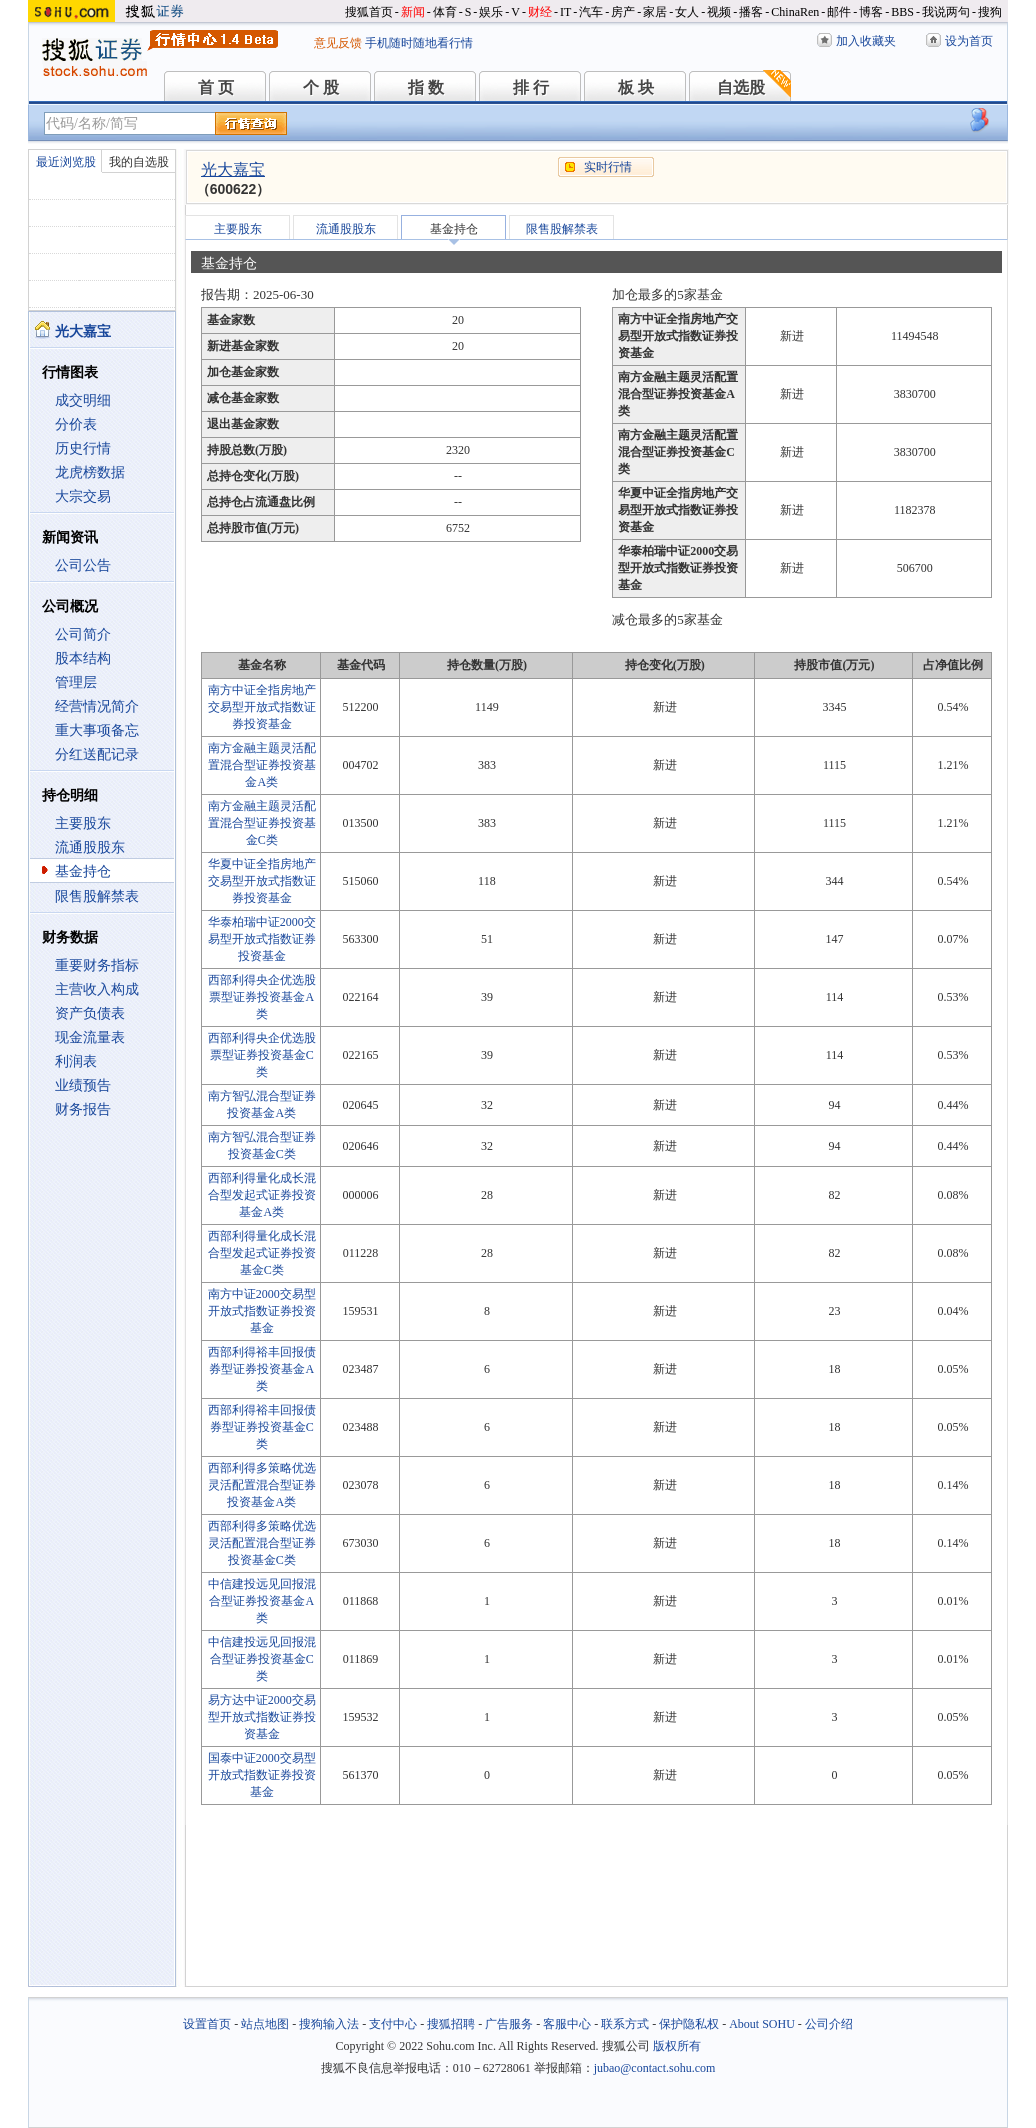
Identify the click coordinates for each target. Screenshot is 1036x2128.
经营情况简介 (97, 706)
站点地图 (265, 2024)
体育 (445, 12)
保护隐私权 (689, 2024)
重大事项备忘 (97, 730)
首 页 (216, 87)
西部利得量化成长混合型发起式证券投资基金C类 (262, 1253)
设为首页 (969, 41)
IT (565, 12)
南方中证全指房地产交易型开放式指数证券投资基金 (262, 707)
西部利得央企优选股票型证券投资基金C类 (262, 1055)
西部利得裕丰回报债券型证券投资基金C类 (262, 1427)
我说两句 (946, 12)
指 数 (426, 87)
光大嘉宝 (233, 169)
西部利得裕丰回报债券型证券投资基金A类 (262, 1369)
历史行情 (83, 448)
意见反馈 (338, 43)
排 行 (531, 87)
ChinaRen (795, 12)
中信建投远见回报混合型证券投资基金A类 (262, 1601)
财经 (540, 12)
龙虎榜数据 (90, 472)
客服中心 (567, 2024)
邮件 (839, 12)
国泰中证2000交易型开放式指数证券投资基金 (262, 1775)
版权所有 (677, 2046)
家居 (655, 12)
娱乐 (491, 12)
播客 (751, 12)
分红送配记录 (97, 754)
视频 (719, 12)
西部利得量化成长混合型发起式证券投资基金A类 (262, 1195)
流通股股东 (90, 847)
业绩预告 (83, 1085)
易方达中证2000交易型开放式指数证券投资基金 (262, 1717)
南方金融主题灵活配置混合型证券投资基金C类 (262, 823)
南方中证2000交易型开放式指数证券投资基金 (262, 1311)
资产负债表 (90, 1013)
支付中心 (393, 2024)
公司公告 (83, 565)
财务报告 (83, 1109)
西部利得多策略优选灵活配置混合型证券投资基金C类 (262, 1543)
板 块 (636, 87)
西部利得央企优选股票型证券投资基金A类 (262, 997)
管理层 (76, 682)
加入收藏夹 (866, 41)
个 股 (321, 87)
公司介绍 (829, 2024)
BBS (902, 12)
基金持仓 (83, 871)
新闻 (413, 12)
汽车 (591, 12)
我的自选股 (139, 162)
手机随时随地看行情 (419, 43)
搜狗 (990, 12)
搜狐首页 (369, 12)
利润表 (76, 1061)
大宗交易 (83, 496)
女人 (687, 12)
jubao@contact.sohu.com (655, 2068)
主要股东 (83, 823)
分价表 (76, 424)
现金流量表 (90, 1037)
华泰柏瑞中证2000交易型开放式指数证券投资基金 (262, 939)
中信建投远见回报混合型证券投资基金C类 (262, 1659)
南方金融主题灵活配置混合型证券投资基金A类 (262, 765)
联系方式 (625, 2024)
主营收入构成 (97, 989)
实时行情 (608, 167)
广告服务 (509, 2024)
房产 (623, 12)
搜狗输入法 (329, 2024)
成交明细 (83, 400)
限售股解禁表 (97, 896)
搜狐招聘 (451, 2024)
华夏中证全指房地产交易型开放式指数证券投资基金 (262, 881)
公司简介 (83, 634)
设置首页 (207, 2024)
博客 (871, 12)
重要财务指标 (97, 965)
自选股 (741, 87)
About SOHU (762, 2024)
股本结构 (83, 658)
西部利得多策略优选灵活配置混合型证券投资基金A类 (262, 1485)
